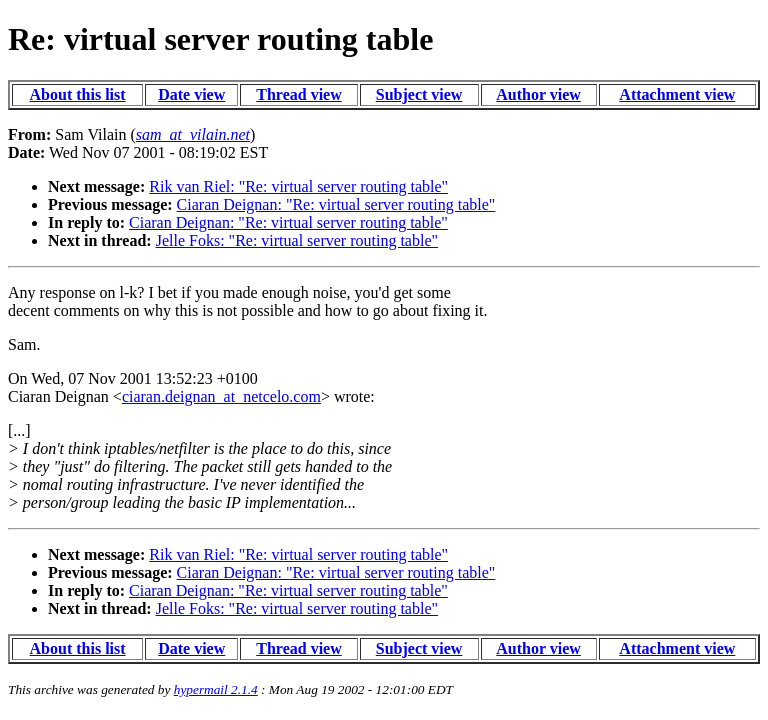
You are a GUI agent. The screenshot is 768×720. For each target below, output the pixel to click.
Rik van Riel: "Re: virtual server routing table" (298, 186)
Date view (191, 94)
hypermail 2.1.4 (216, 689)
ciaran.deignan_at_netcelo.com (221, 396)
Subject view (419, 94)
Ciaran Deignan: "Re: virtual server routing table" (336, 204)
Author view (538, 94)
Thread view (298, 94)
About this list (78, 94)
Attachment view (677, 94)
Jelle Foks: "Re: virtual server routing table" (297, 240)
